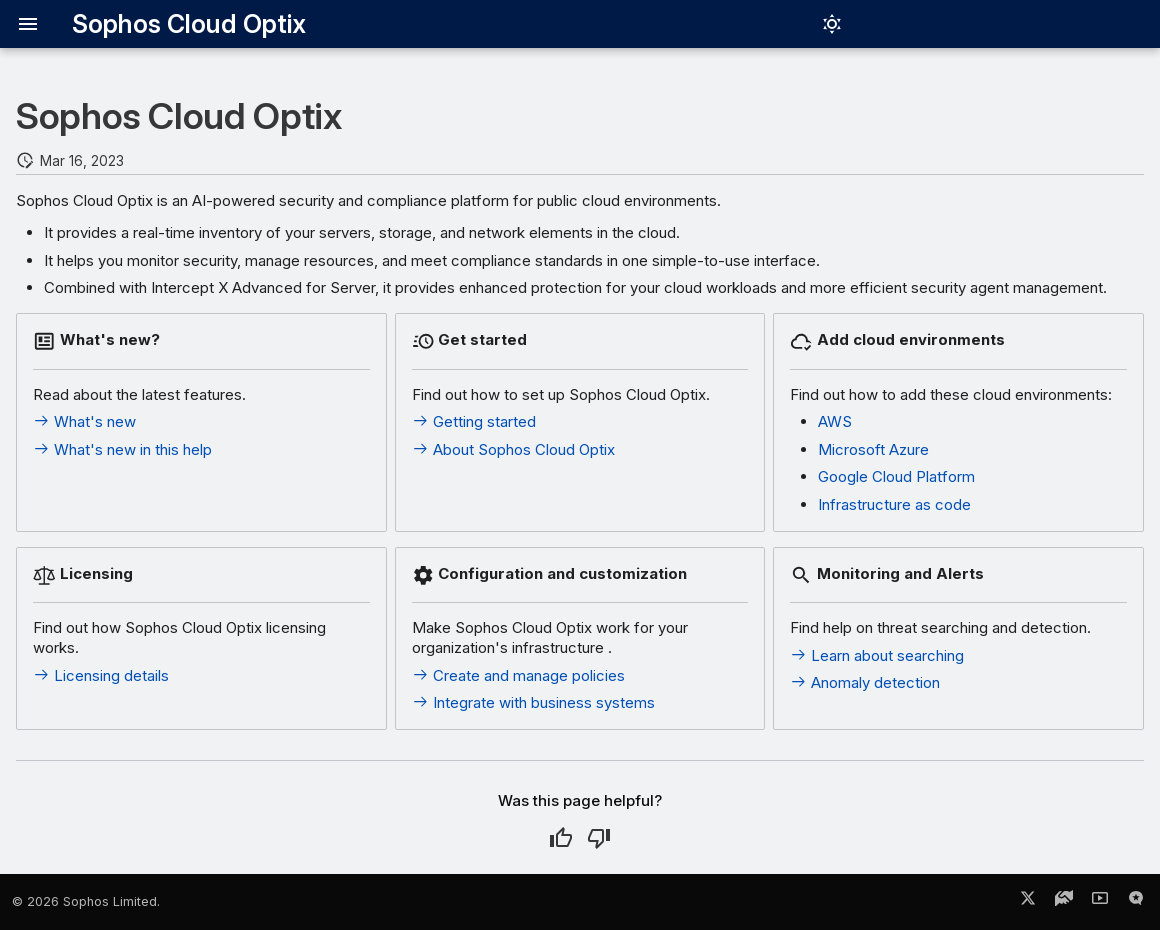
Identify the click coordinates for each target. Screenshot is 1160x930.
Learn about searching (877, 655)
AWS (835, 421)
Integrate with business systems (533, 702)
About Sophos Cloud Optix (513, 449)
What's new (84, 421)
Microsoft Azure (873, 449)
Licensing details (101, 675)
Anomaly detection (865, 682)
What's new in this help (122, 449)
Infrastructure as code (894, 504)
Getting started (474, 421)
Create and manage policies (518, 675)
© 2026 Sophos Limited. (86, 901)
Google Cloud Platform (896, 476)
